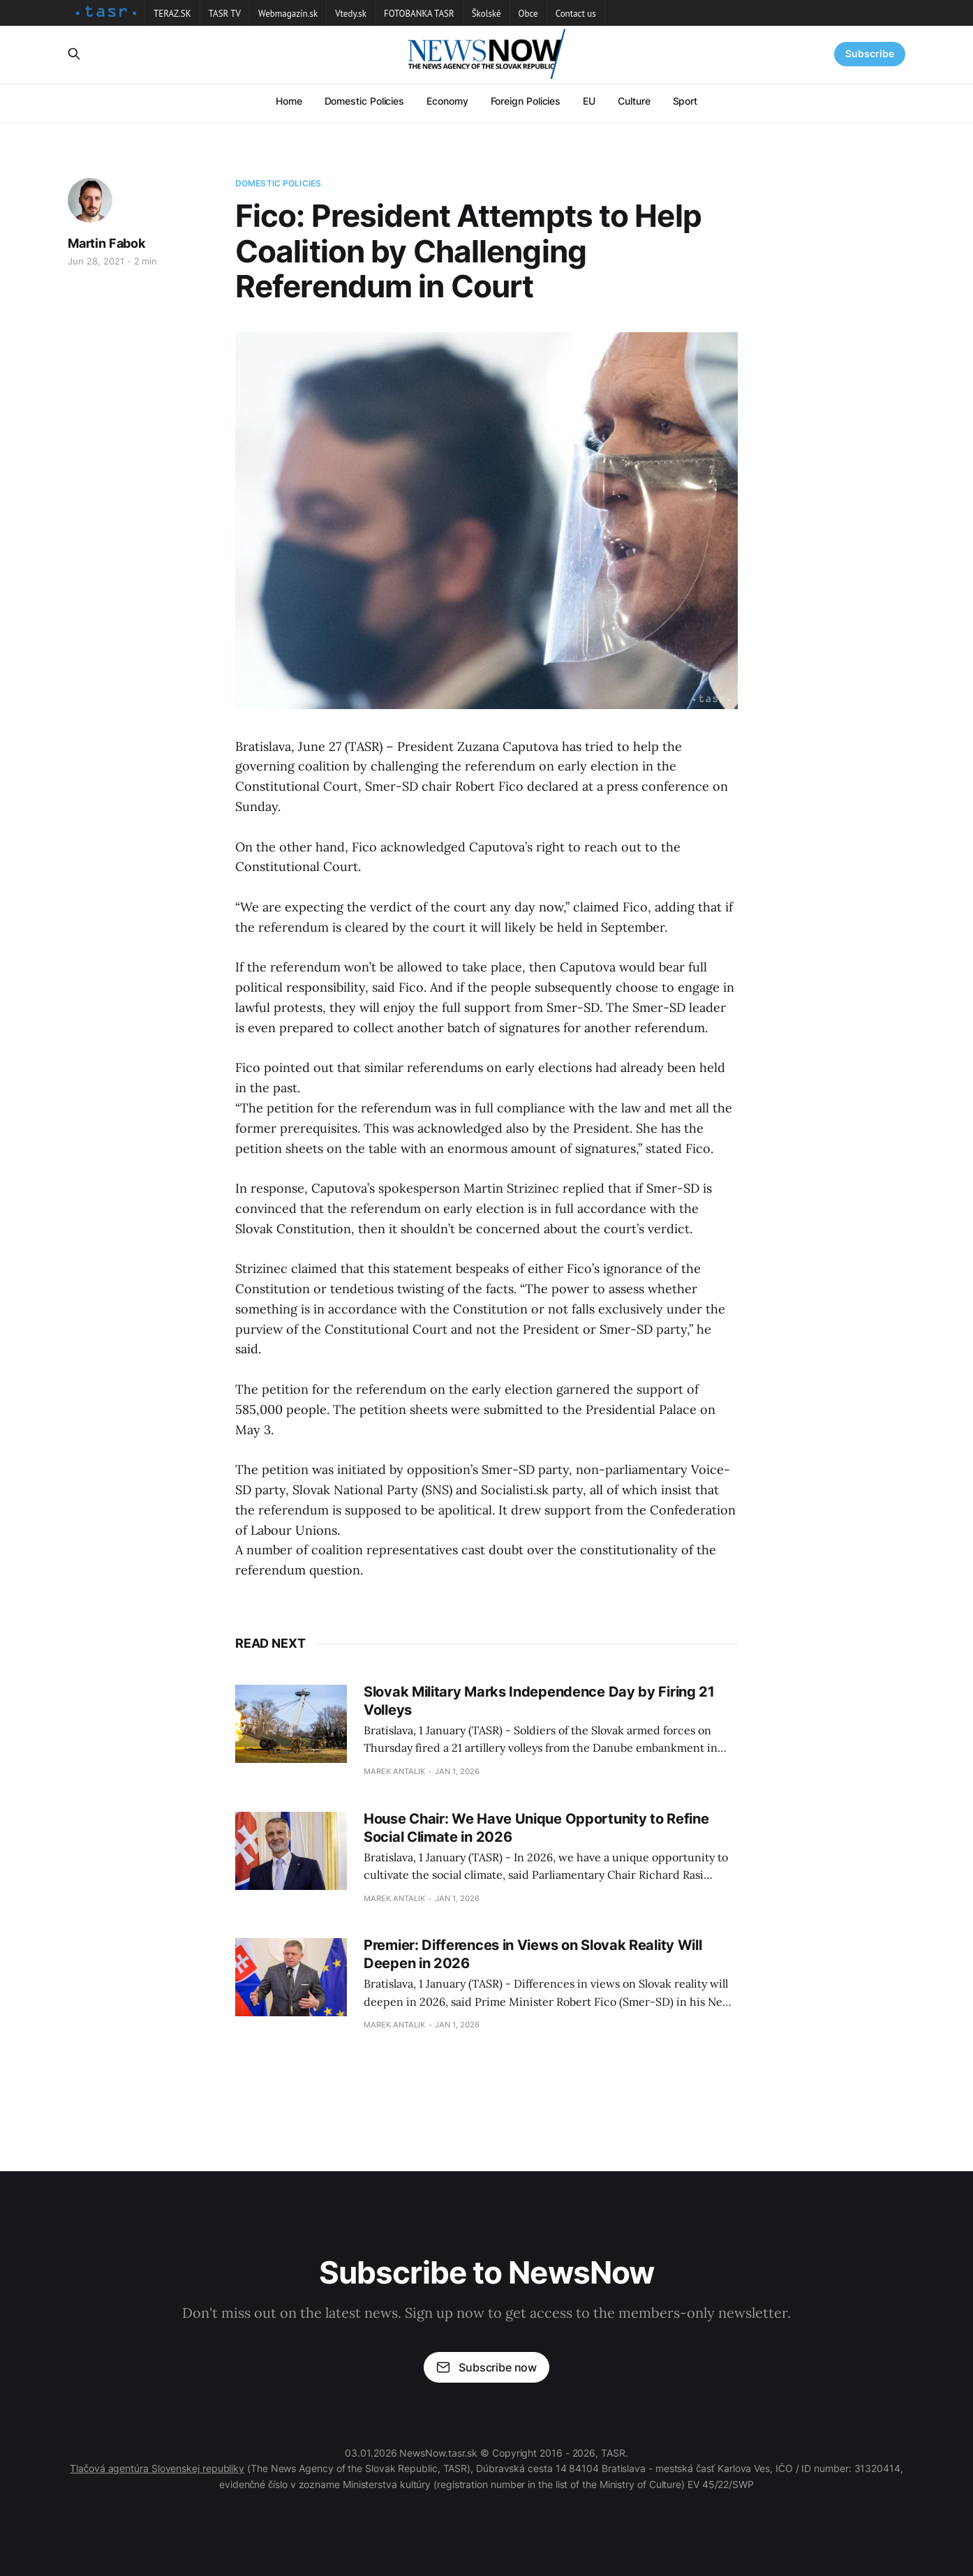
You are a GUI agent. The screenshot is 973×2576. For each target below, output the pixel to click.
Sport (685, 101)
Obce (528, 14)
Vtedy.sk (350, 14)
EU (589, 101)
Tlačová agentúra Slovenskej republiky (157, 2468)
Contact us (576, 14)
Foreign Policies (526, 101)
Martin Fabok (106, 243)
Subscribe (869, 53)
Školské (486, 14)
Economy (447, 101)
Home (289, 101)
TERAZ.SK (172, 14)
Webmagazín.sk (288, 14)
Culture (634, 101)
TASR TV (225, 14)
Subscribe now (486, 2367)
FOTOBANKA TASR (419, 14)
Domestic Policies (365, 101)
